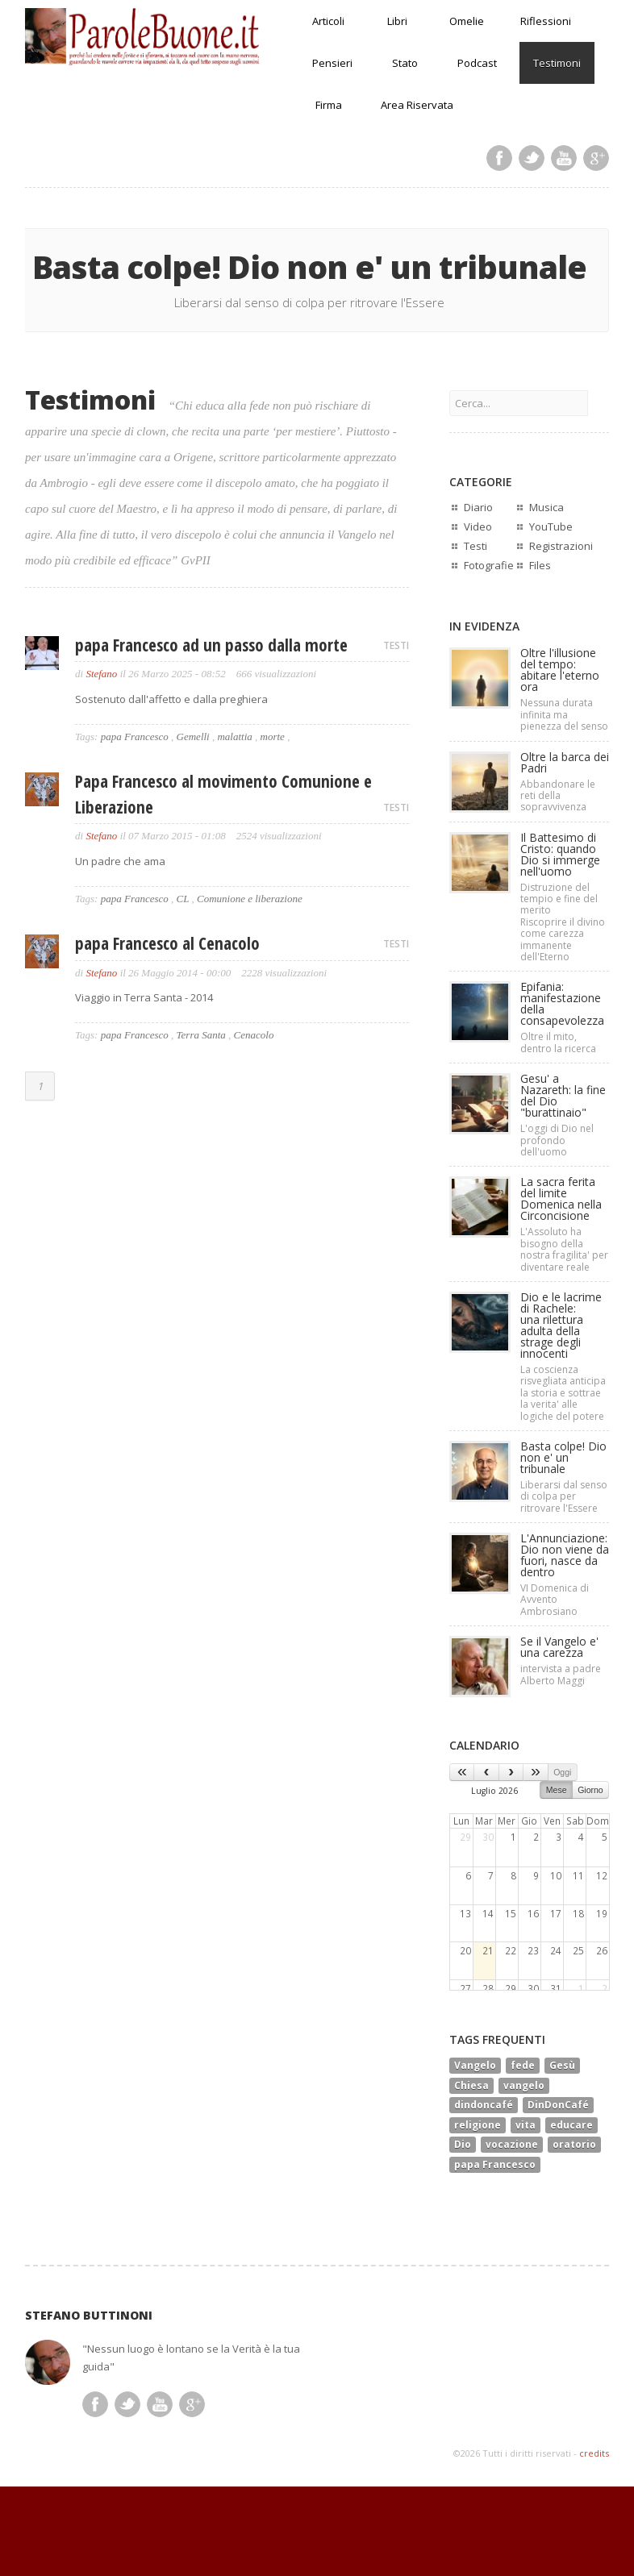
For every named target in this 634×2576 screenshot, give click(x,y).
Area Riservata (417, 105)
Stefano (101, 674)
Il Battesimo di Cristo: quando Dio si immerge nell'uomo (560, 854)
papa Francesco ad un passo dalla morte (211, 645)
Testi (475, 546)
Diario (478, 507)
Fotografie (489, 565)
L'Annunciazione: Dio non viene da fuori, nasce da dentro (564, 1554)
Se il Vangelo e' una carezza (559, 1646)
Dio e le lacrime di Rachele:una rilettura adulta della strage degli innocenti (561, 1325)
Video (478, 526)
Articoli (328, 21)
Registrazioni (561, 546)
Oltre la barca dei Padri (564, 762)
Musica (546, 507)
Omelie (466, 21)
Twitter (531, 158)
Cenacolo (254, 1035)
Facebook (499, 158)
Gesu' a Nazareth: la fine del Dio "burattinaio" (563, 1095)
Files (540, 565)
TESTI (396, 645)
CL (183, 899)
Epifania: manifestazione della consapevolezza (562, 1003)
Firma (328, 105)
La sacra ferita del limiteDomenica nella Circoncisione (561, 1198)
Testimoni (557, 63)
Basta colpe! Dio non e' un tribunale (563, 1457)
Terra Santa (201, 1035)
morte (273, 736)
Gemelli (193, 736)
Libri (397, 21)
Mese (556, 1790)
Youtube (564, 158)
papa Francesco (135, 736)
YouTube (551, 526)
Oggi (562, 1772)
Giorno (590, 1790)
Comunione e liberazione (249, 899)
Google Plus (596, 158)
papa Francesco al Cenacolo (167, 943)
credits (594, 2453)
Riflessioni (545, 21)
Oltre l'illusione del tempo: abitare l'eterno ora (559, 669)
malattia (234, 736)
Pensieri (332, 63)
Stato (405, 63)
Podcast (477, 63)
